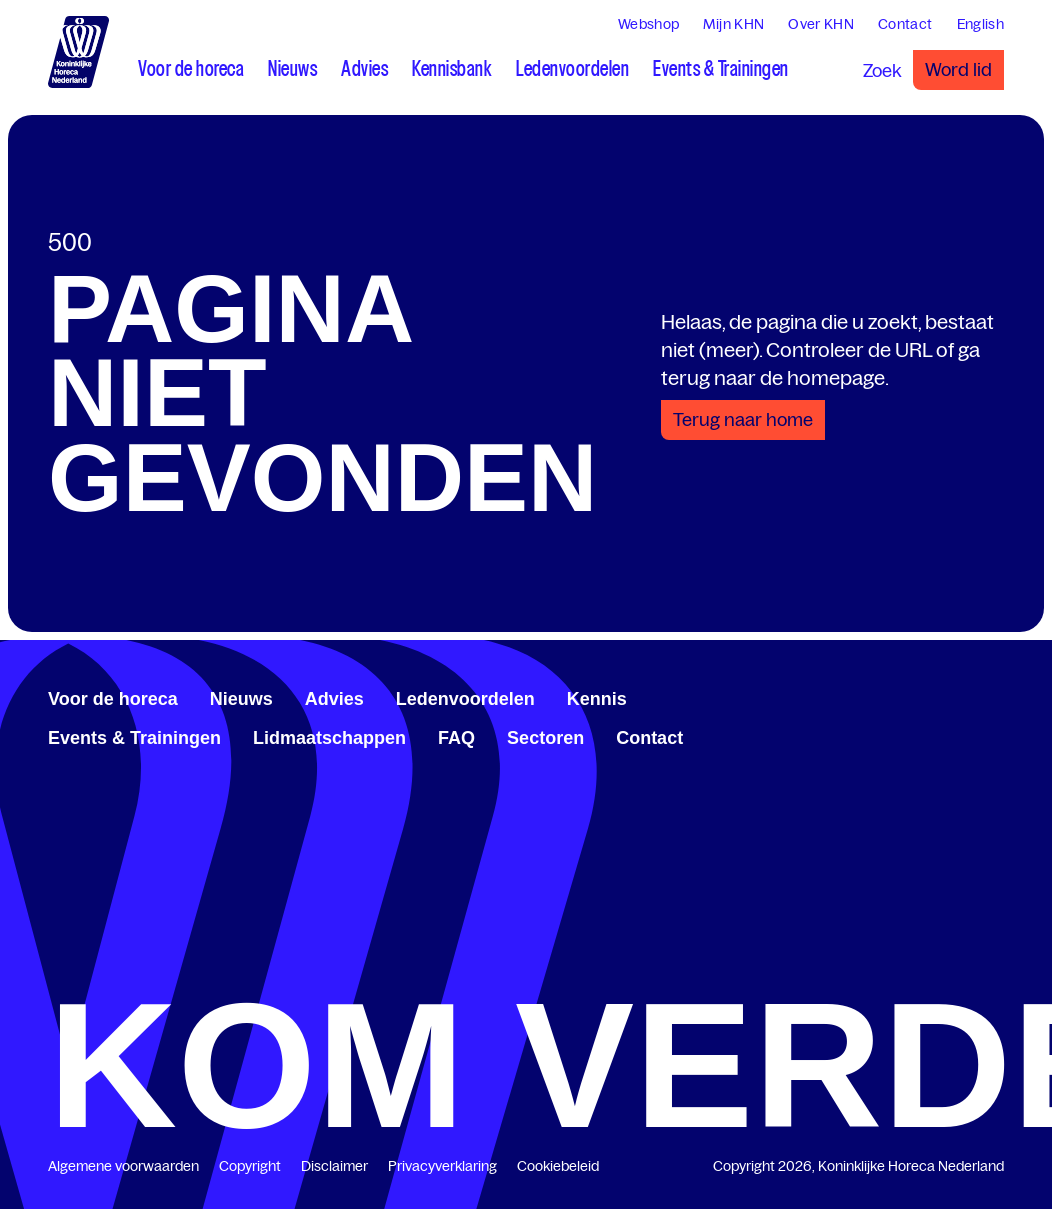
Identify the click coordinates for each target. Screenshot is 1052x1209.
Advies (334, 699)
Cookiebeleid (558, 1166)
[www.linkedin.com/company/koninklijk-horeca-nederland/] (948, 696)
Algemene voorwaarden (123, 1166)
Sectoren (545, 738)
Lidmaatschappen (329, 738)
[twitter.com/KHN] (964, 696)
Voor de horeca (113, 699)
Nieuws (241, 699)
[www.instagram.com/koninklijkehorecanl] (996, 696)
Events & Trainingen (134, 738)
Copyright (250, 1166)
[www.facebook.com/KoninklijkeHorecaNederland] (932, 696)
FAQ (456, 738)
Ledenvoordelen (465, 699)
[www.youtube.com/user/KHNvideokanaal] (980, 696)
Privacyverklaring (442, 1166)
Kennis (597, 699)
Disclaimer (334, 1166)
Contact (649, 738)
